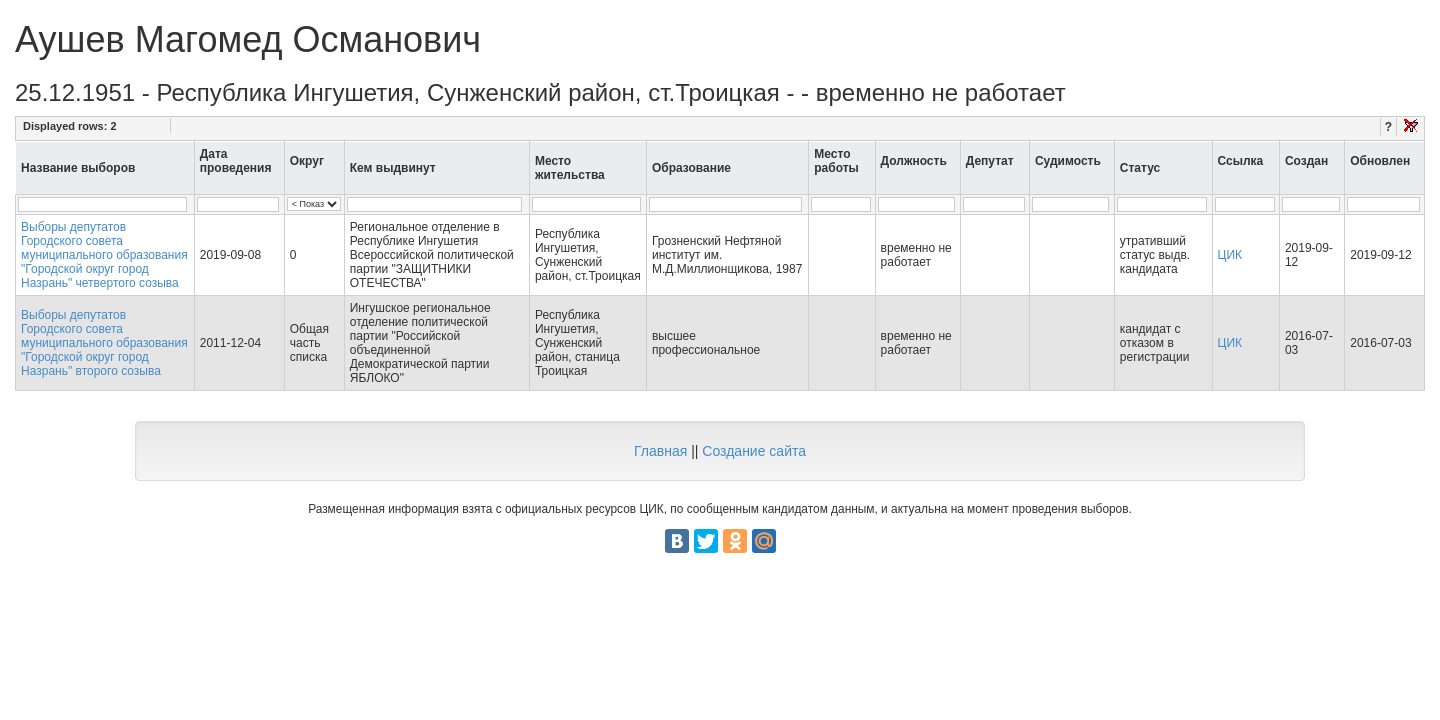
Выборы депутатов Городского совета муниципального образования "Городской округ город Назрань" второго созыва (104, 343)
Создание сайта (754, 451)
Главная (660, 451)
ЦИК (1230, 255)
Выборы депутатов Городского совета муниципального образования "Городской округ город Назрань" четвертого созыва (104, 255)
